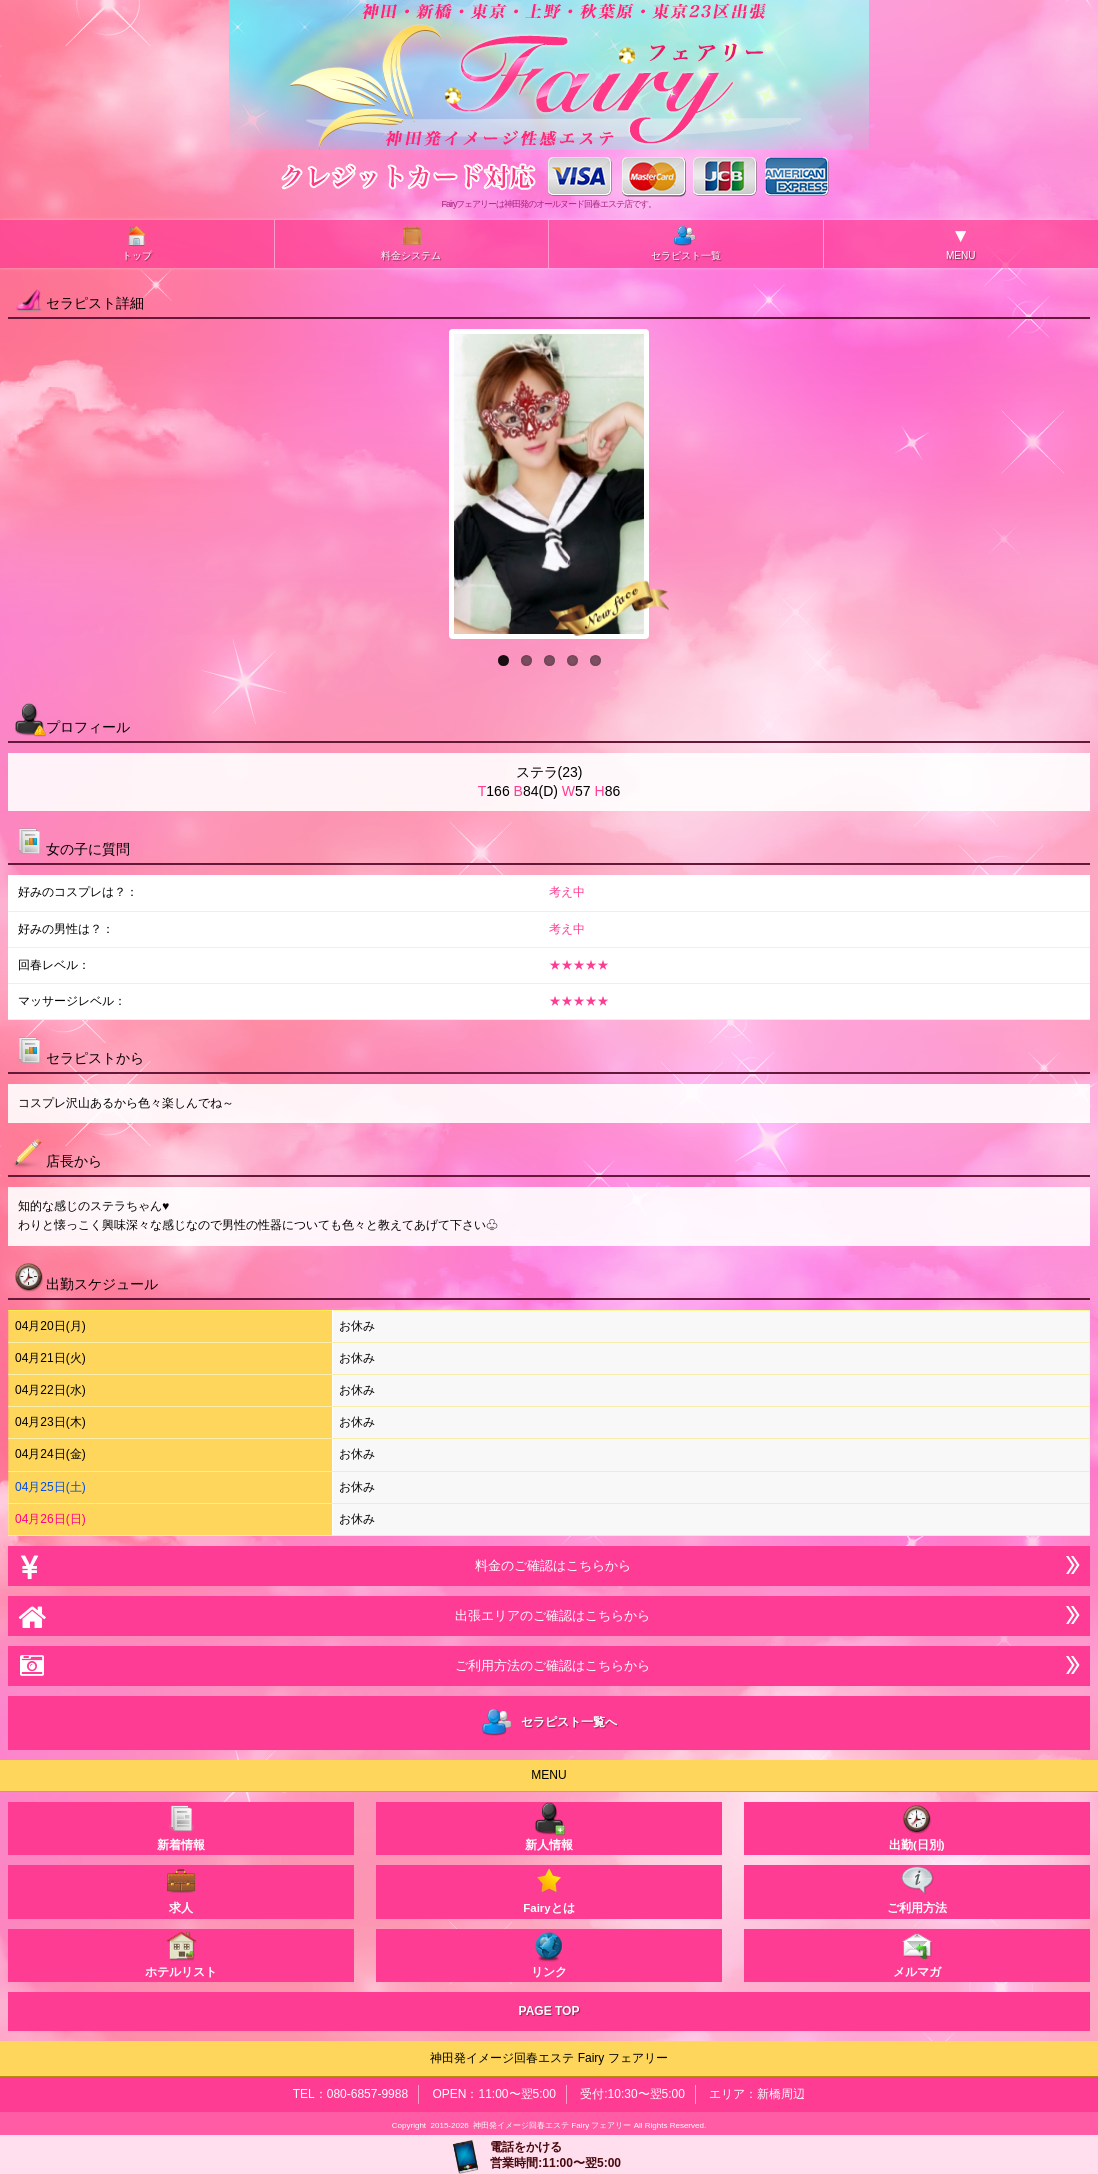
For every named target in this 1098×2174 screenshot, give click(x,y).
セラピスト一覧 (686, 242)
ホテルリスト (181, 1953)
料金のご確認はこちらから (548, 1565)
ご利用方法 (917, 1889)
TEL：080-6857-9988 (350, 2094)
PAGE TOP (549, 2011)
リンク (549, 1953)
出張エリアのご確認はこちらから (549, 1615)
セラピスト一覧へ (549, 1723)
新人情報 (549, 1826)
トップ (137, 242)
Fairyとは (549, 1889)
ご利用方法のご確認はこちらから (549, 1665)
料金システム (411, 242)
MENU (960, 243)
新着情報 (181, 1826)
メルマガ (917, 1953)
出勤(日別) (917, 1826)
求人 (181, 1889)
